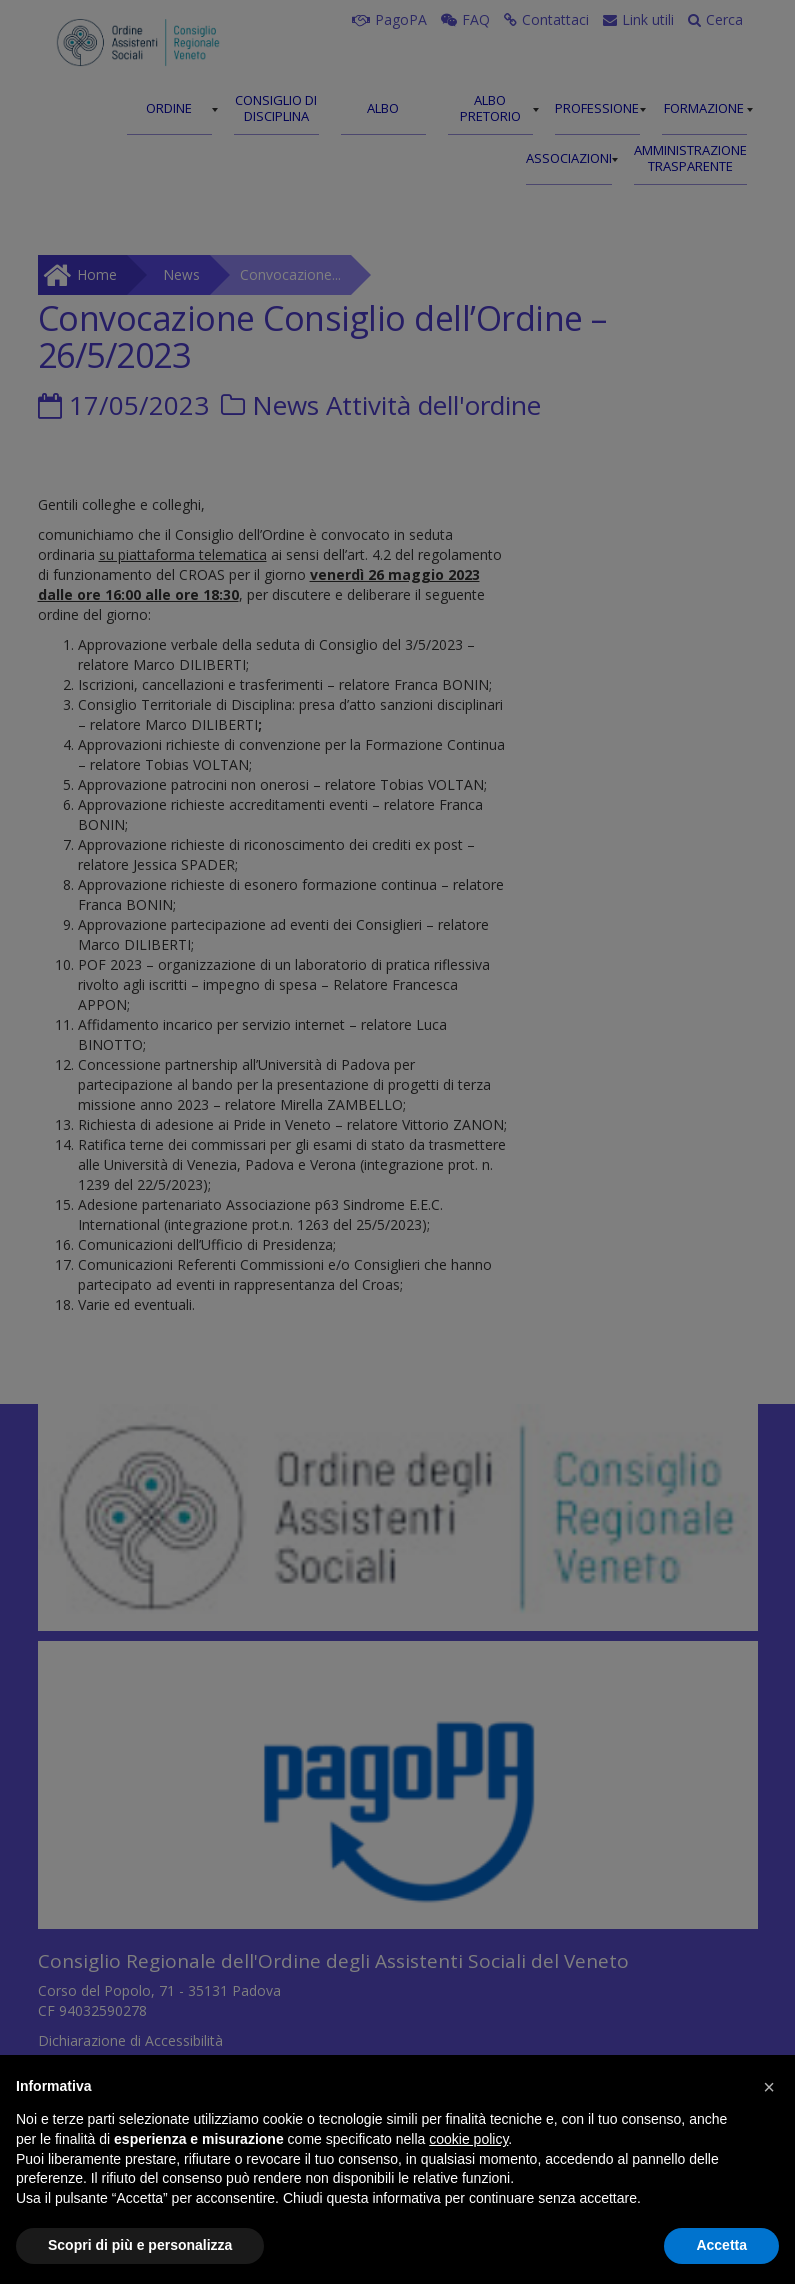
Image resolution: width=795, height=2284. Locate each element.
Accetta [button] (721, 2245)
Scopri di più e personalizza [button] (140, 2245)
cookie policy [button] (468, 2139)
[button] (769, 2087)
